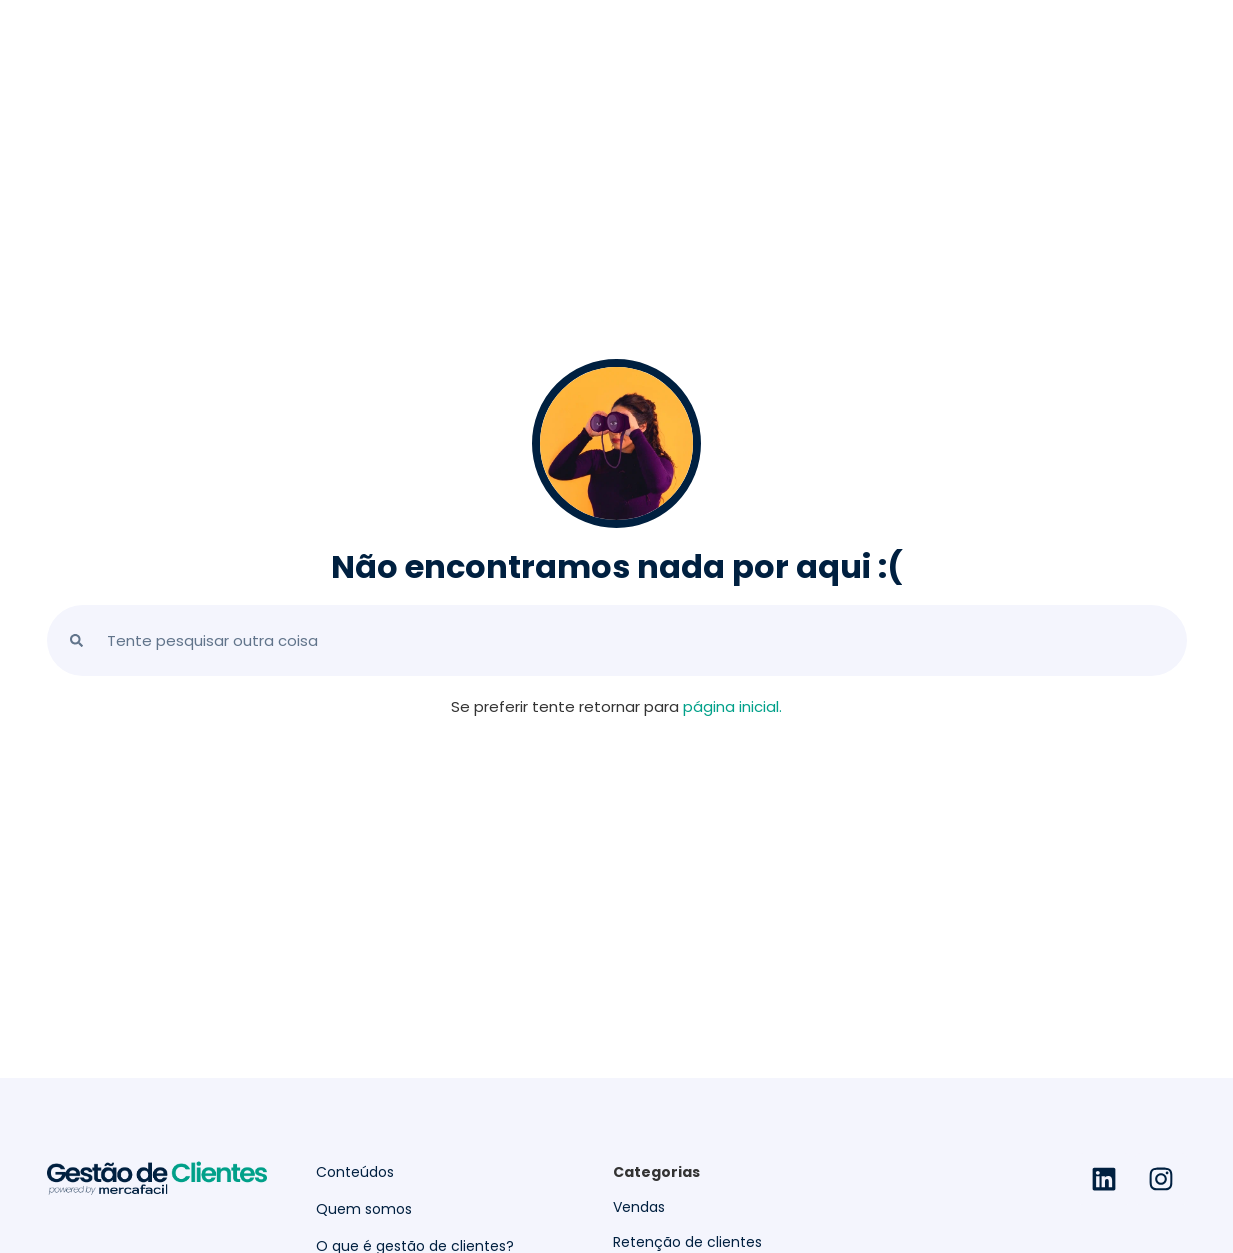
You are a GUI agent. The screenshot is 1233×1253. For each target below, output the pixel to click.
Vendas (639, 1207)
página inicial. (732, 706)
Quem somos (364, 1209)
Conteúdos (355, 1172)
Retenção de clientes (687, 1242)
